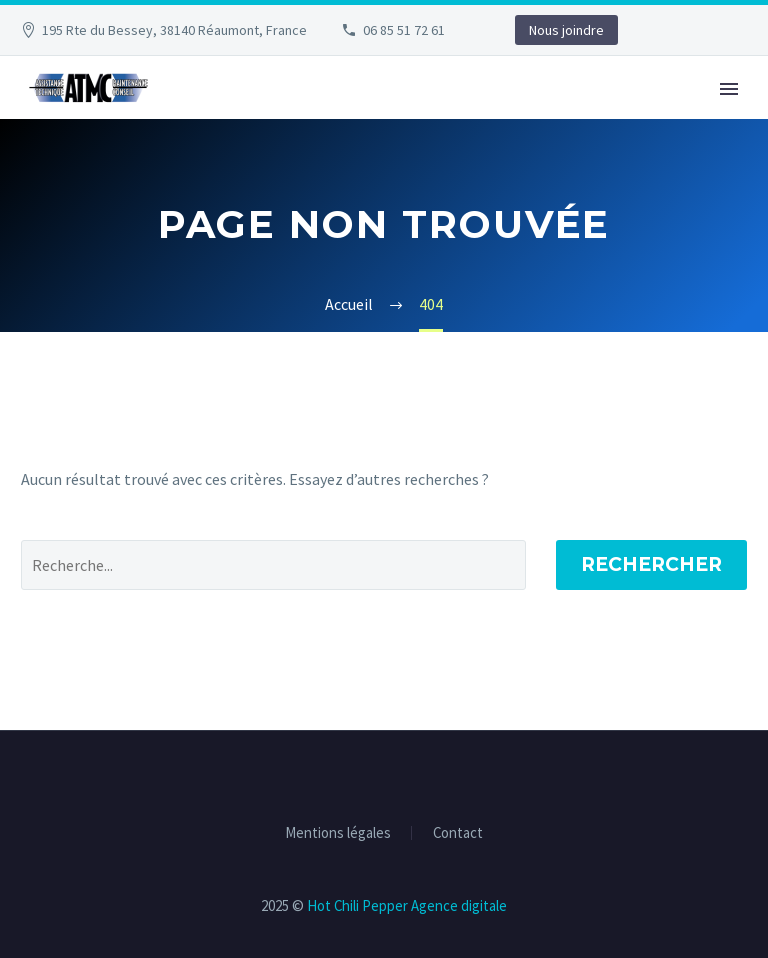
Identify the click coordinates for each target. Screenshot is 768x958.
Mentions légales (338, 833)
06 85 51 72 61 (404, 30)
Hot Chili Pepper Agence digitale (407, 905)
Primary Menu (729, 89)
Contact (458, 833)
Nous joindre (566, 30)
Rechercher (651, 564)
